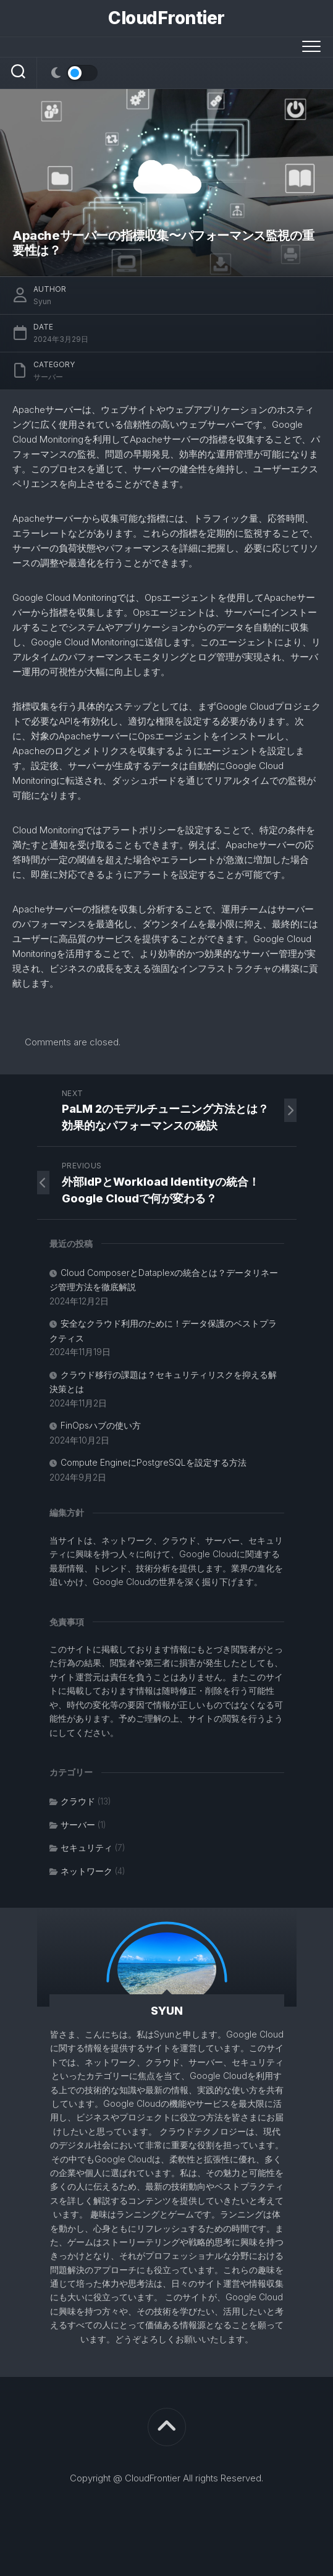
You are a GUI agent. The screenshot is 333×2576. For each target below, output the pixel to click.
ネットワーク (86, 1871)
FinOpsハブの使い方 (101, 1425)
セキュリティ (86, 1847)
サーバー (48, 376)
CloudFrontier (166, 17)
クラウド (78, 1801)
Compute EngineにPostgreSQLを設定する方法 (154, 1462)
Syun (42, 301)
